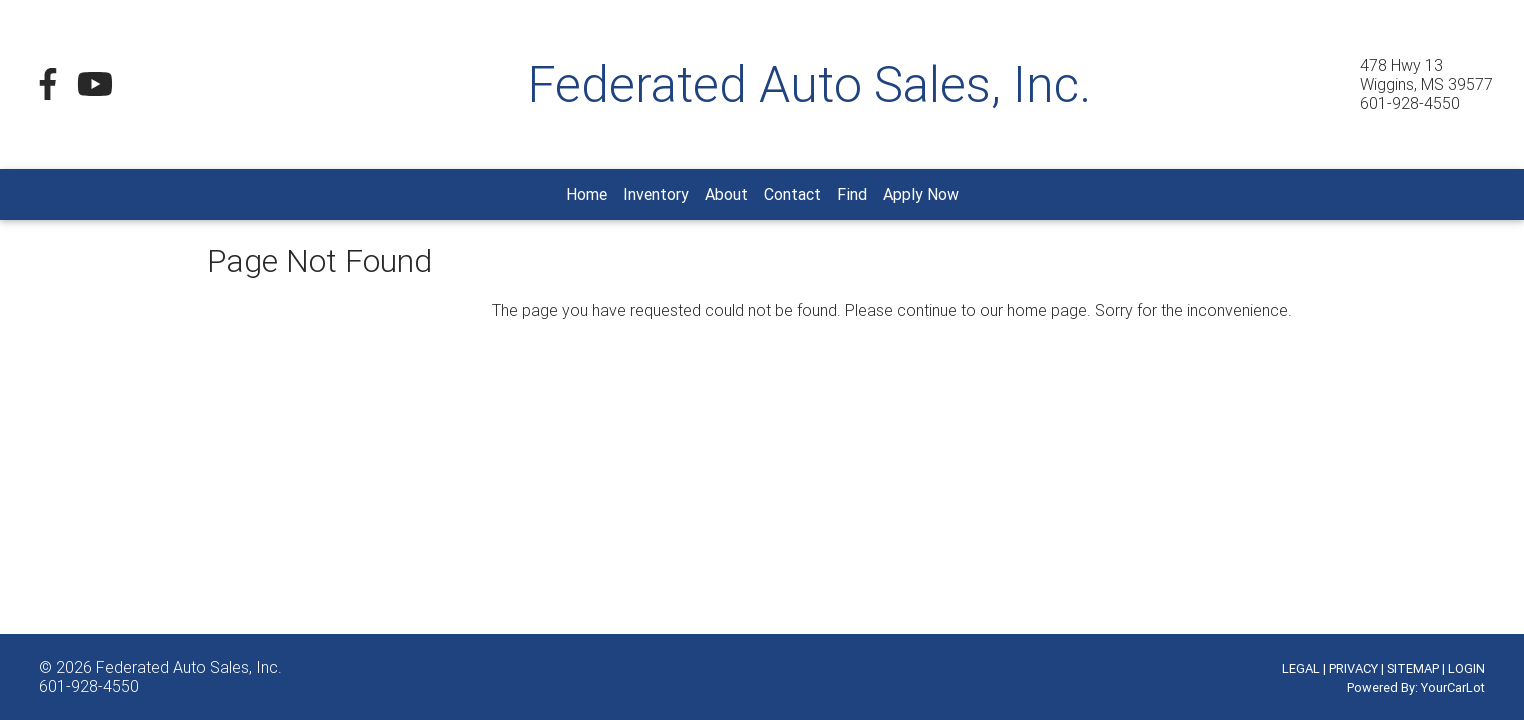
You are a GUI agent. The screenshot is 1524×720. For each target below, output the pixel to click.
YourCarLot (1453, 687)
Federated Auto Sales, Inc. (189, 667)
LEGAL (1301, 668)
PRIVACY (1353, 668)
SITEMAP (1413, 668)
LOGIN (1466, 668)
